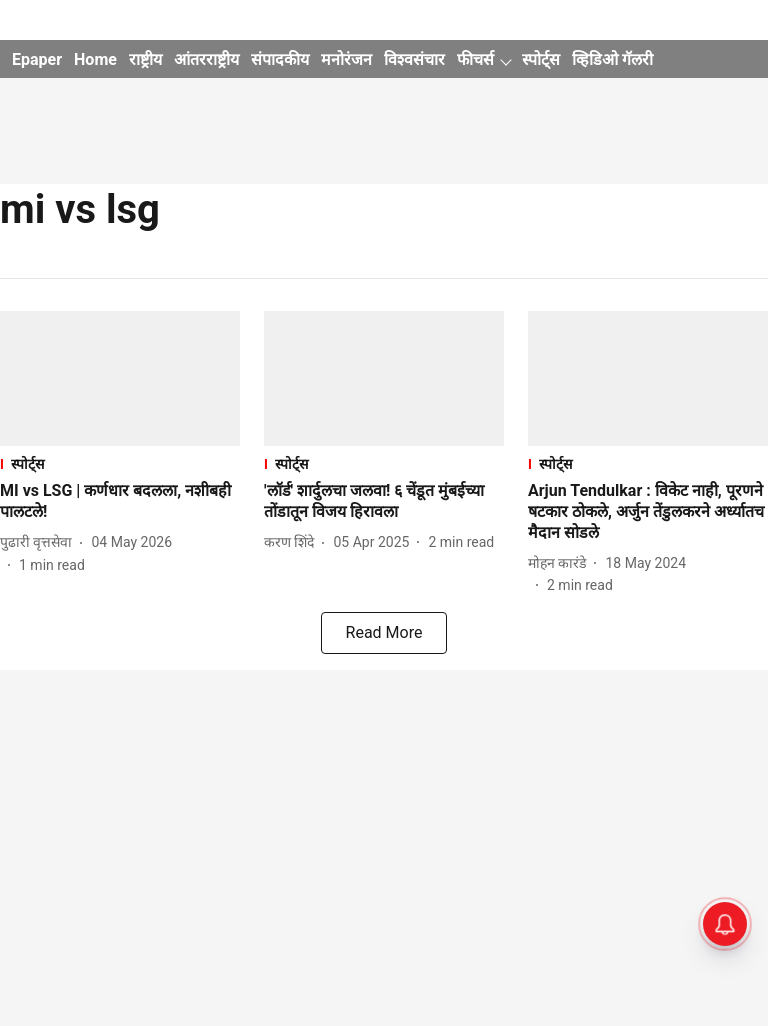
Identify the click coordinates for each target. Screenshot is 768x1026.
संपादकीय (280, 59)
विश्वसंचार (414, 59)
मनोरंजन (346, 59)
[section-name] (120, 463)
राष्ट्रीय (145, 59)
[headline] (120, 502)
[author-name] (40, 542)
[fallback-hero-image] (120, 378)
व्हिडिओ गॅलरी (612, 59)
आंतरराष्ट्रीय (206, 59)
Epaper (37, 59)
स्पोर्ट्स (541, 59)
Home (95, 59)
